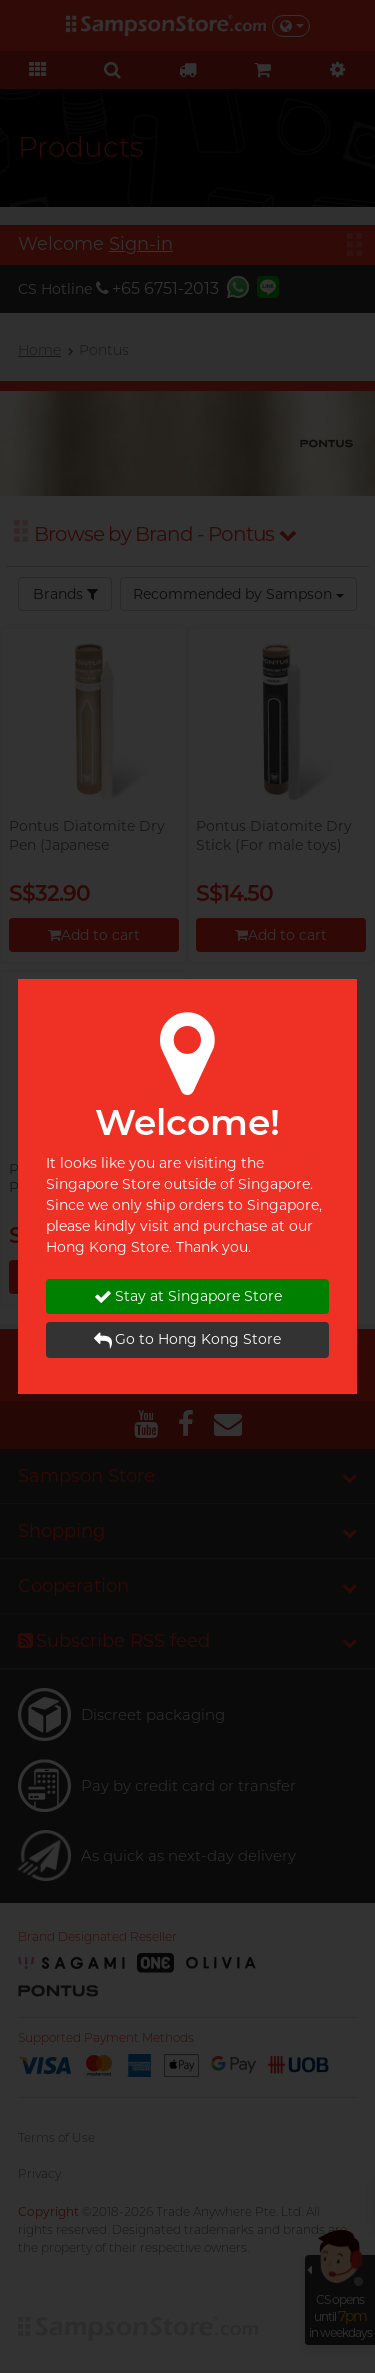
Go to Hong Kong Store (187, 1339)
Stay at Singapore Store (188, 1296)
